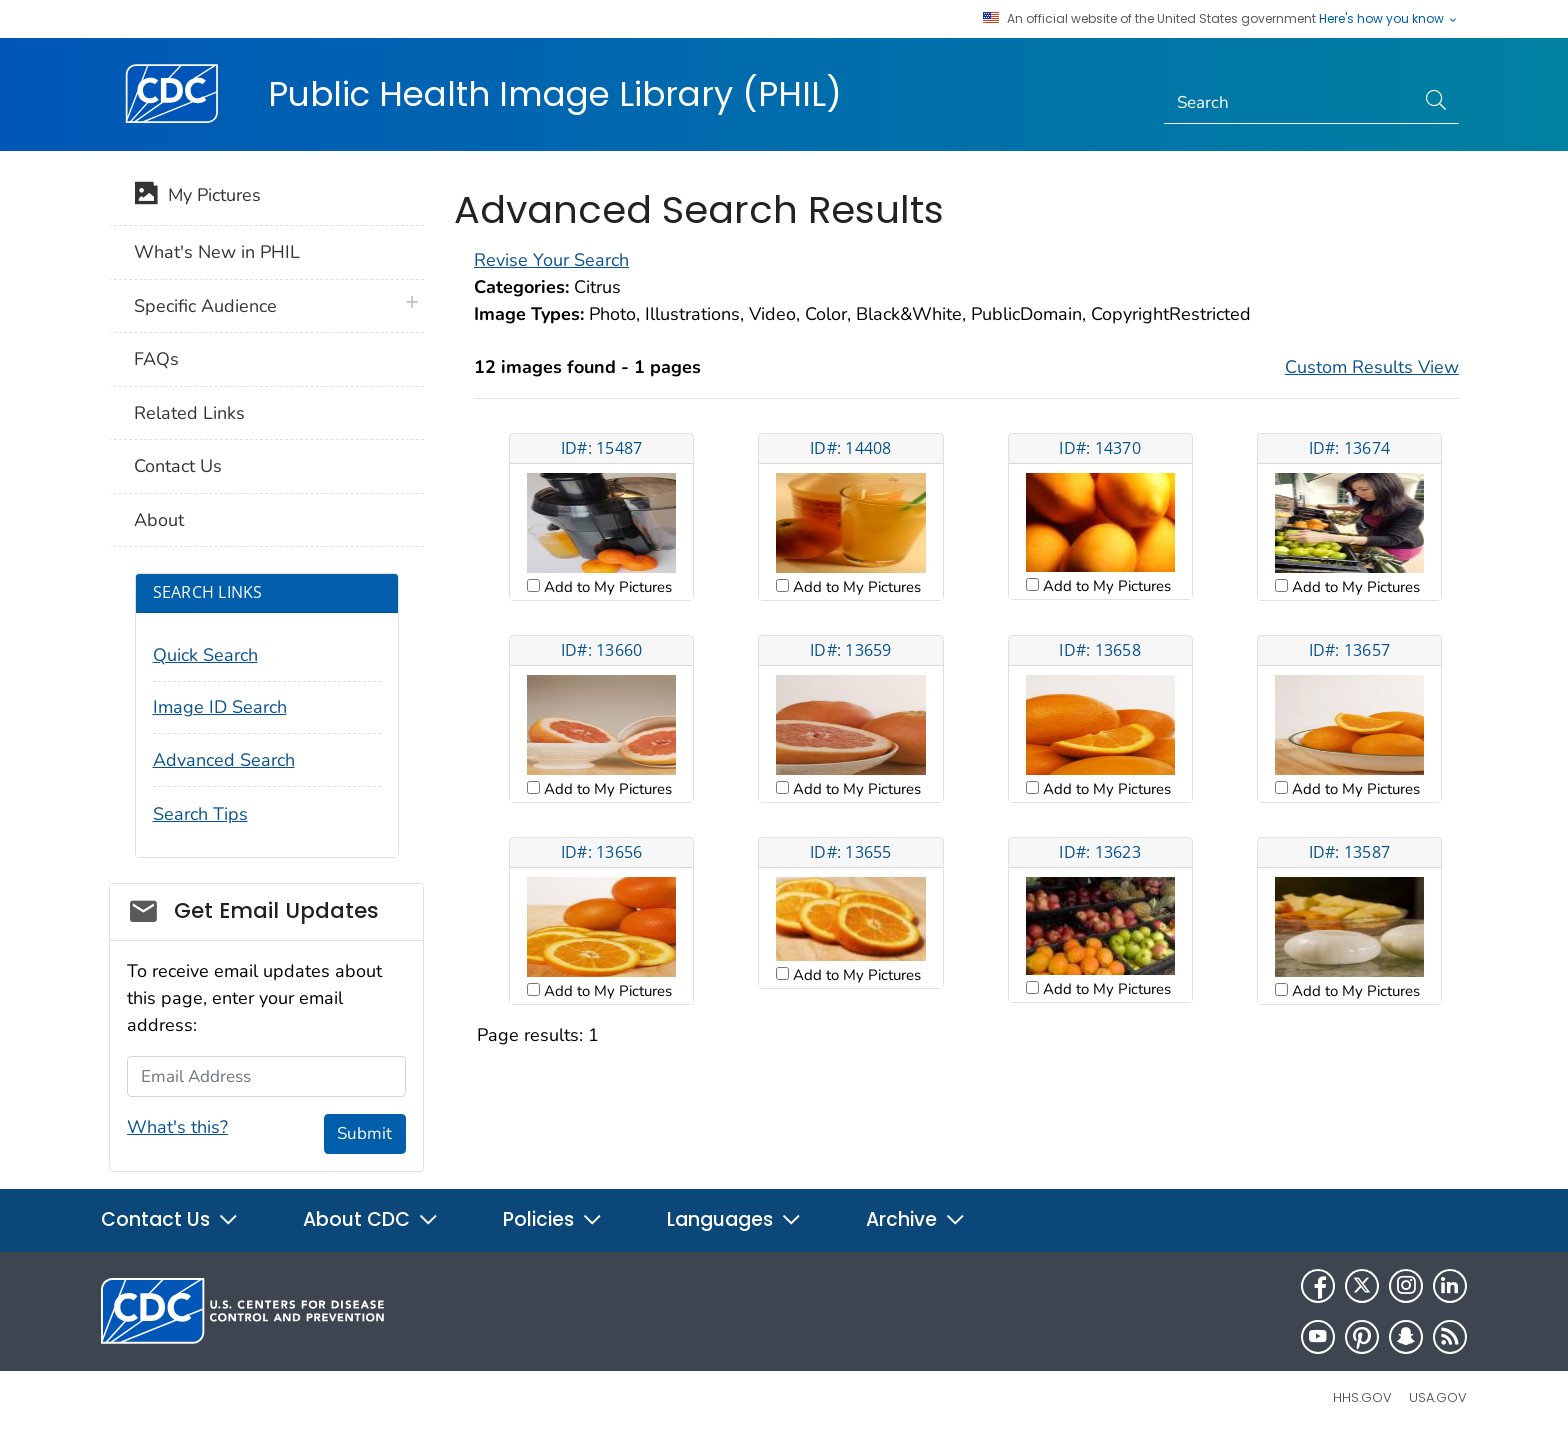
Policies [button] (553, 1219)
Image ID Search (220, 707)
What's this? (177, 1127)
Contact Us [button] (170, 1219)
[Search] (1289, 103)
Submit (364, 1133)
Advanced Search (224, 760)
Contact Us (178, 466)
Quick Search (205, 655)
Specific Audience (205, 306)
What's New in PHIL (217, 252)
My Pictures (197, 197)
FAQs (156, 359)
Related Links (189, 413)
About (159, 520)
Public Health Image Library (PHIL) (555, 94)
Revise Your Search (551, 260)
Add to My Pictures (606, 587)
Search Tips (200, 814)
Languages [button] (734, 1219)
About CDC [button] (371, 1219)
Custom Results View (1372, 367)
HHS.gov (1362, 1397)
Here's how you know (1389, 19)
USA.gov (1438, 1397)
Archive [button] (916, 1219)
